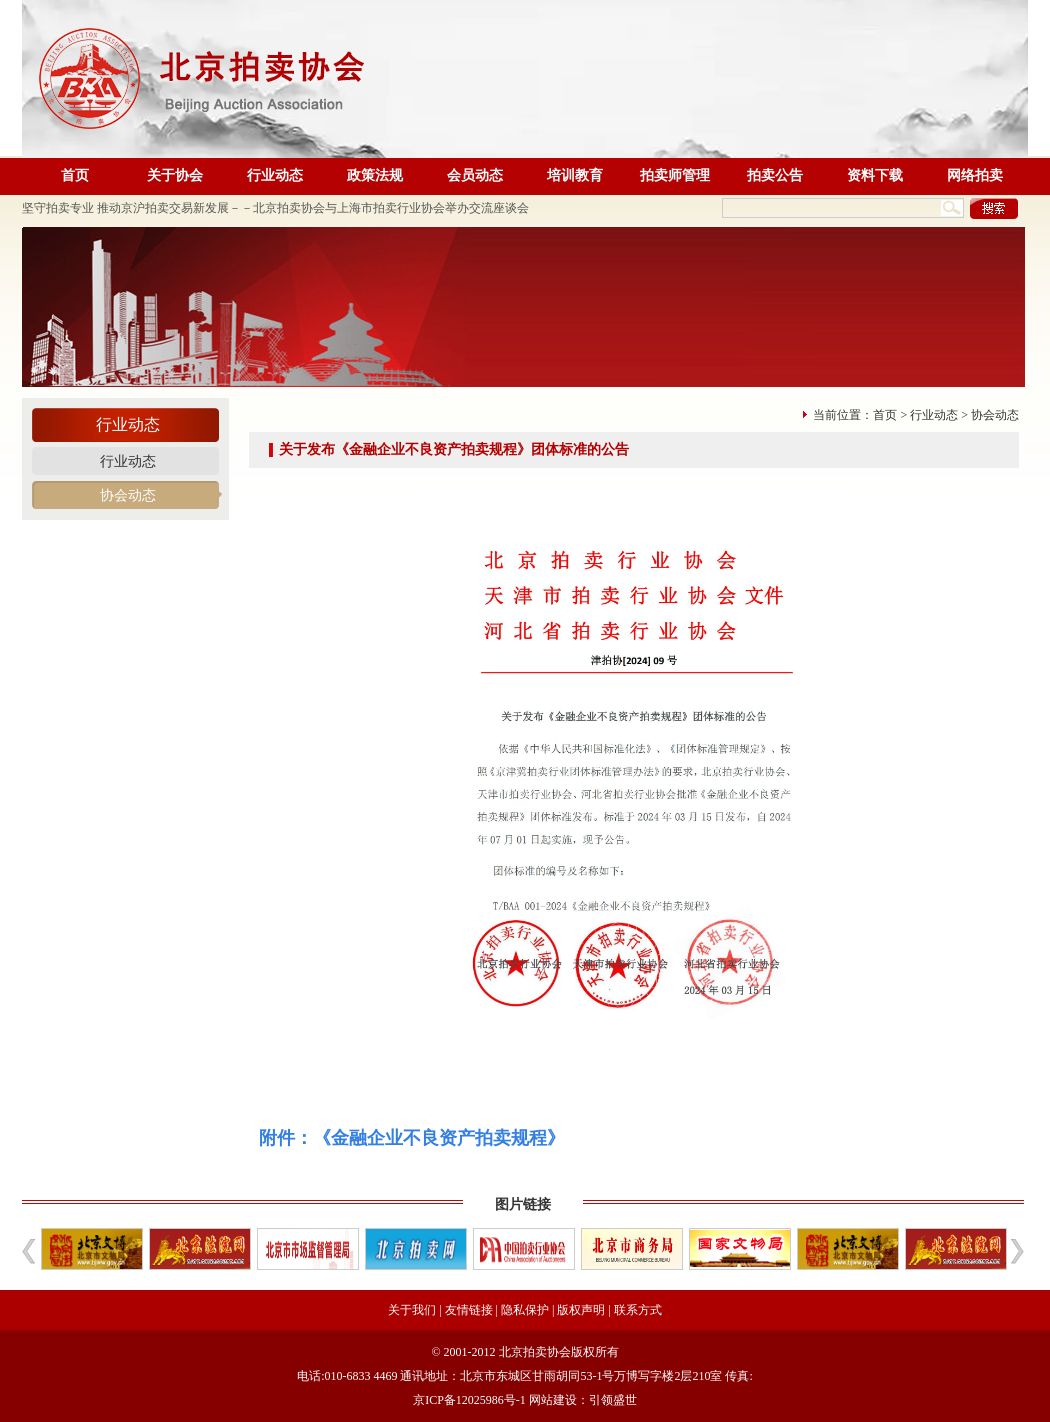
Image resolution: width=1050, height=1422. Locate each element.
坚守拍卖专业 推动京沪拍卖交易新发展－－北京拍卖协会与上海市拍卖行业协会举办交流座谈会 (275, 208)
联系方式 (638, 1310)
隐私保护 (525, 1310)
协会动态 (128, 495)
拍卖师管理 (675, 175)
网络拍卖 (975, 175)
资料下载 (875, 175)
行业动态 (275, 175)
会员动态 (475, 175)
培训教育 (575, 175)
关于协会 (175, 175)
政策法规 (375, 175)
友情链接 (469, 1310)
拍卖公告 (775, 175)
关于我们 (412, 1310)
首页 (75, 175)
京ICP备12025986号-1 (469, 1400)
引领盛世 (613, 1400)
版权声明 (581, 1310)
